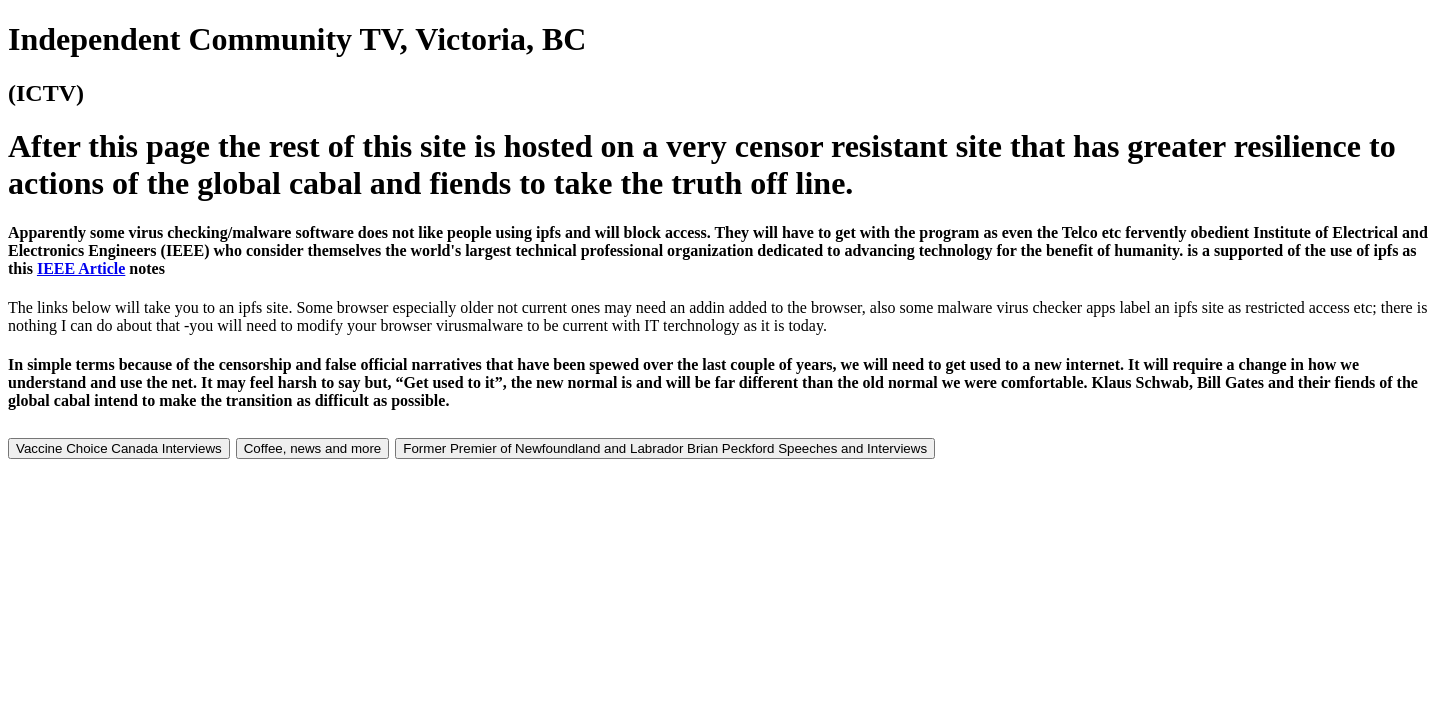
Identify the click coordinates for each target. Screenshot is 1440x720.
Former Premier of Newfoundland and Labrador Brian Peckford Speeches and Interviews (665, 448)
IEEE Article (81, 268)
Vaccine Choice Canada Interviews (119, 448)
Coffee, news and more (313, 448)
